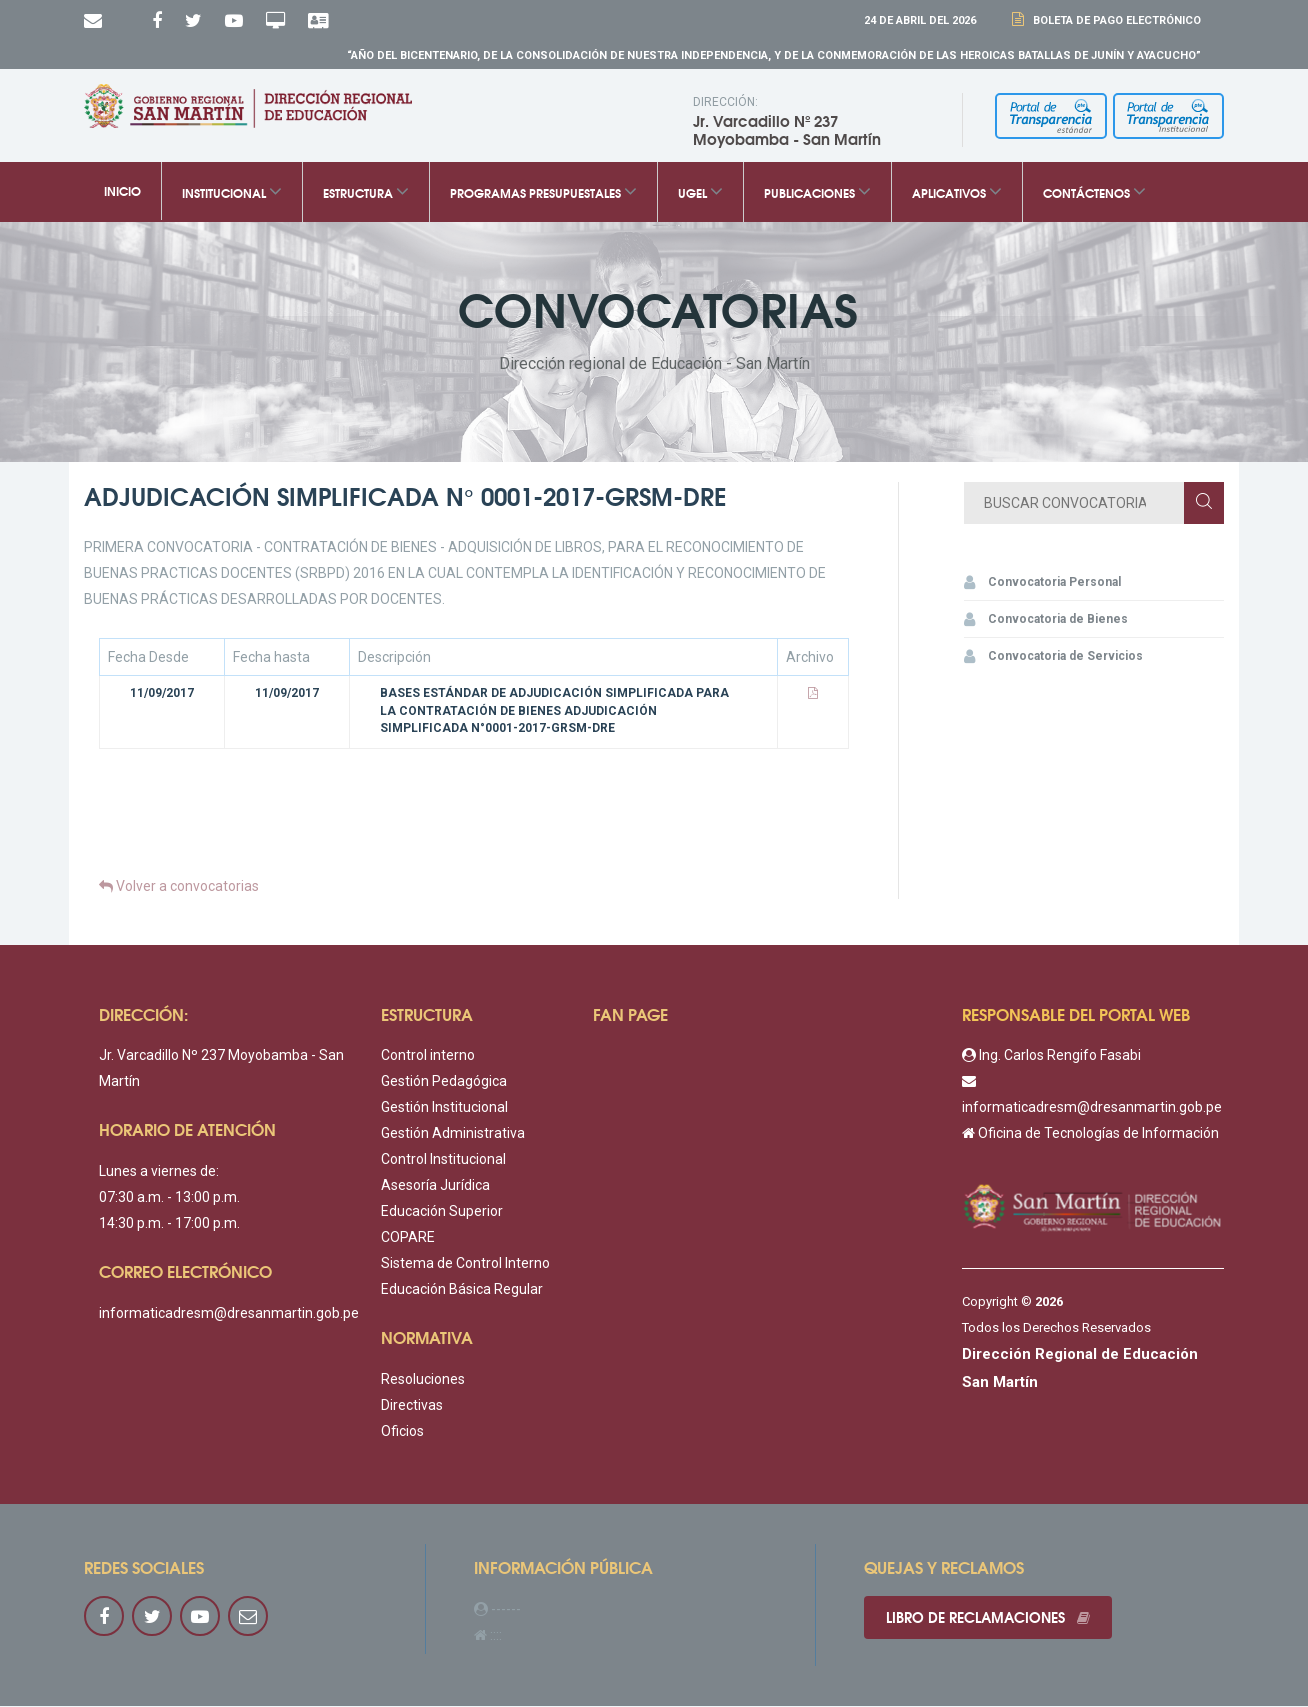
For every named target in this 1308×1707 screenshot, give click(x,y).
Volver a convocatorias (179, 888)
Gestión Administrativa (453, 1135)
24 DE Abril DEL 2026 (920, 20)
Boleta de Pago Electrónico (1114, 20)
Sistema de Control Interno (465, 1265)
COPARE (408, 1239)
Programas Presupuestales (543, 193)
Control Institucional (443, 1161)
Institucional (232, 193)
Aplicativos (957, 193)
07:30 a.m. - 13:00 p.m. (169, 1199)
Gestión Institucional (444, 1109)
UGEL (700, 193)
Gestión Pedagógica (444, 1083)
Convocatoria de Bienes (1046, 621)
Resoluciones (423, 1381)
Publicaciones (817, 193)
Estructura (366, 193)
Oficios (402, 1433)
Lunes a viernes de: (159, 1173)
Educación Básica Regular (462, 1291)
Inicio (122, 193)
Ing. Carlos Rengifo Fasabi (1051, 1057)
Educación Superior (442, 1213)
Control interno (428, 1057)
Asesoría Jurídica (435, 1187)
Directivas (412, 1407)
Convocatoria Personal (1042, 584)
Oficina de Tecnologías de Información (1090, 1135)
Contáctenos (1094, 193)
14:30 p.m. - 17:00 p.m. (169, 1225)
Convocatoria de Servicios (1053, 658)
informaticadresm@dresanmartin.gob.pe (229, 1314)
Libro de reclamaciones (991, 1620)
